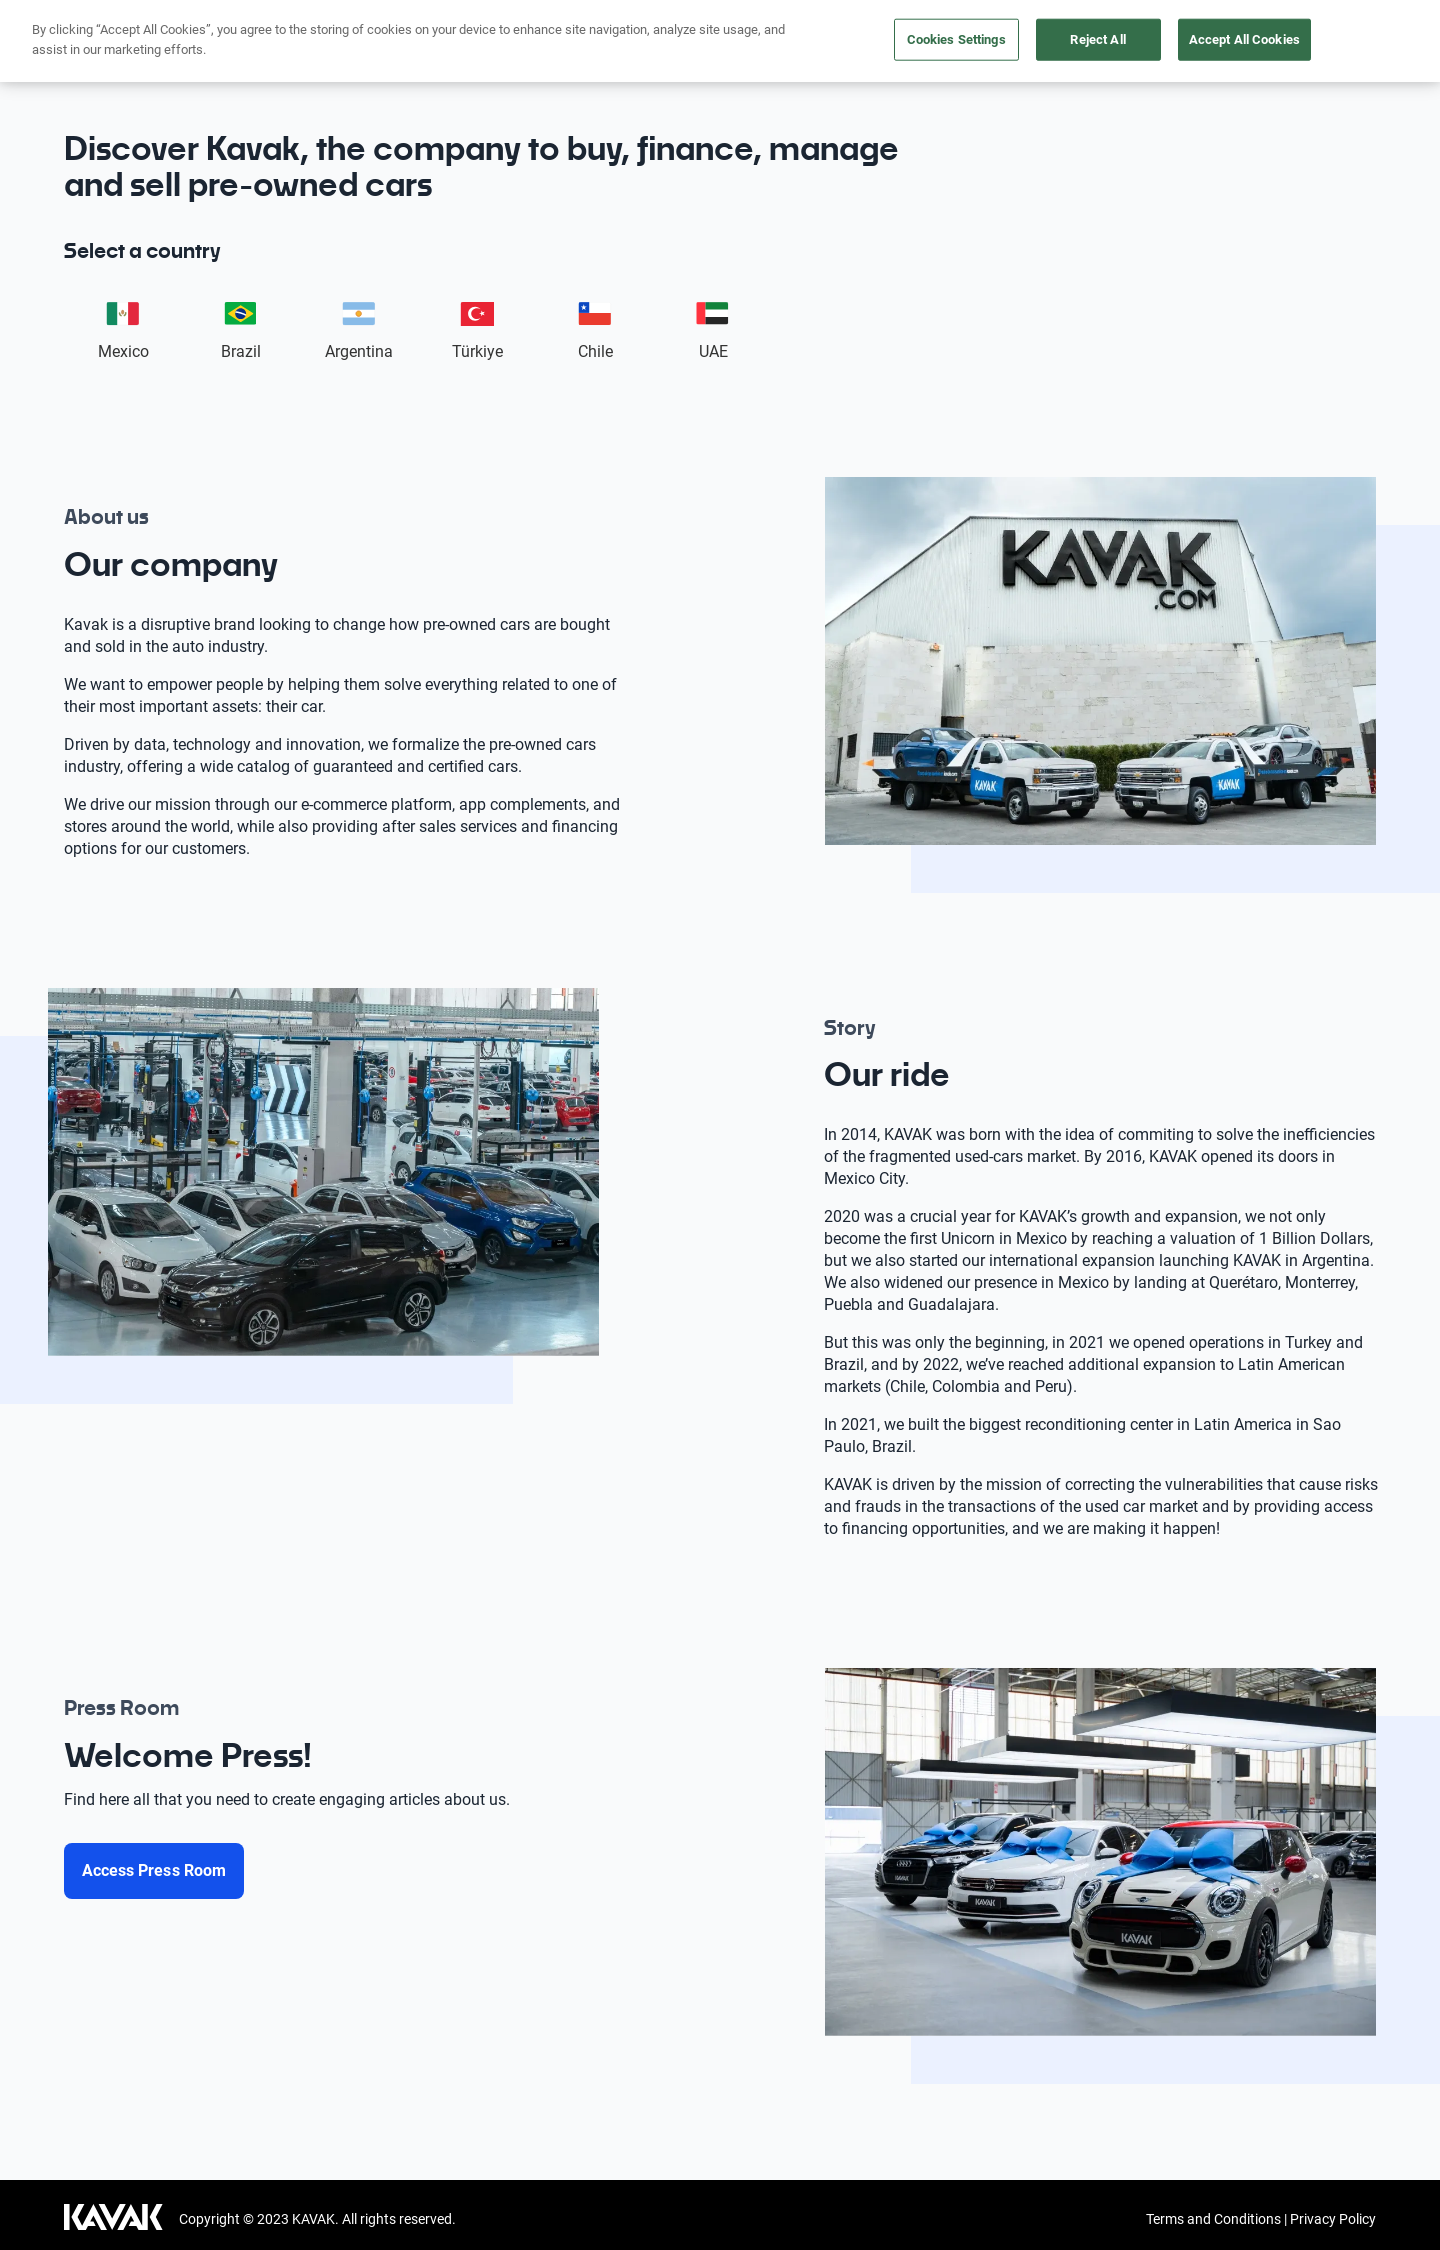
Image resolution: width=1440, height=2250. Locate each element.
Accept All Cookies (1244, 39)
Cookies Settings (956, 39)
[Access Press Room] (154, 1871)
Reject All (1097, 39)
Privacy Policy (1333, 2219)
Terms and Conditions (1213, 2219)
